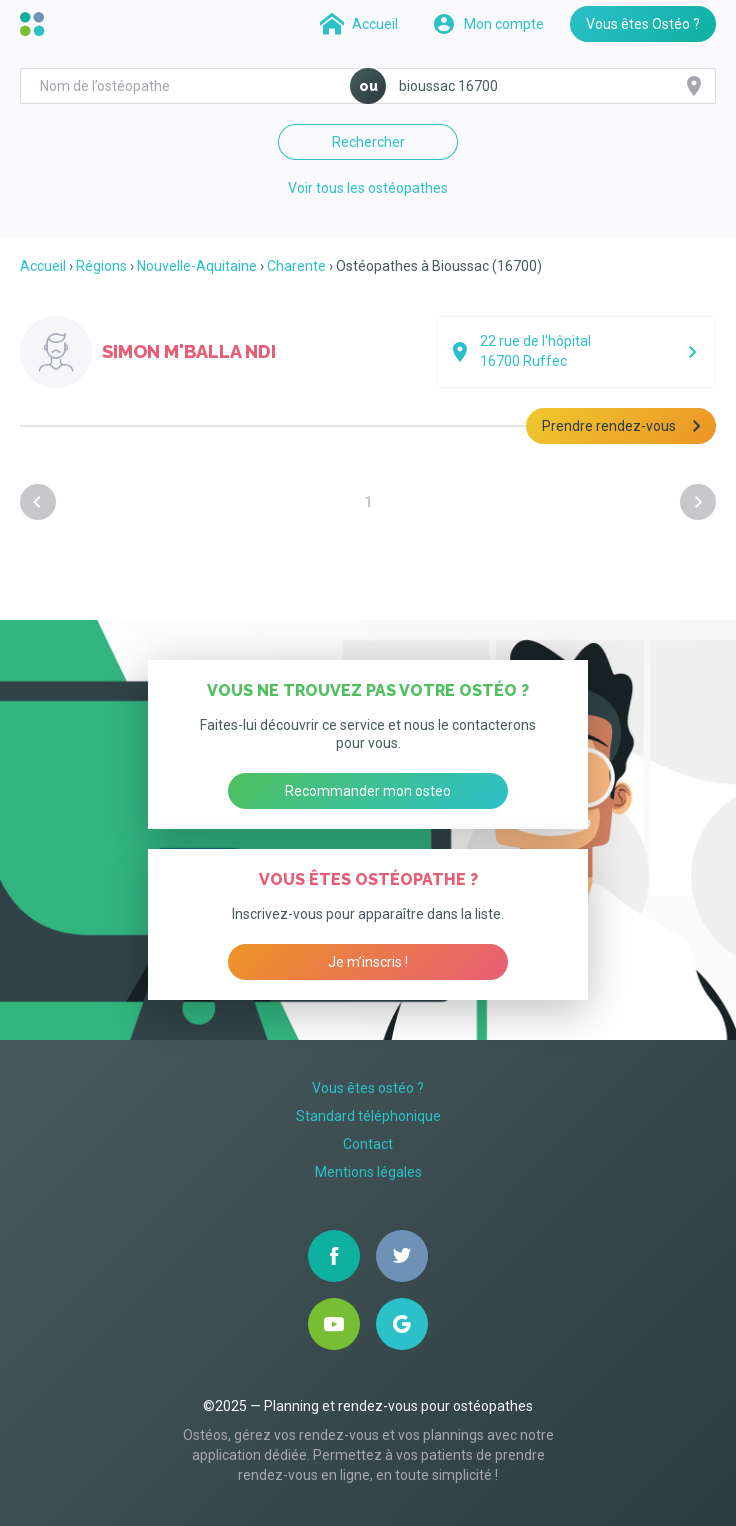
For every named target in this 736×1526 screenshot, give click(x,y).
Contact (368, 1144)
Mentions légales (368, 1172)
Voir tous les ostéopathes (368, 188)
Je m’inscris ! (368, 962)
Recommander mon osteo (368, 791)
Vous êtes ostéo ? (368, 1088)
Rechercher (368, 142)
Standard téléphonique (368, 1116)
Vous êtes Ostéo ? (643, 24)
